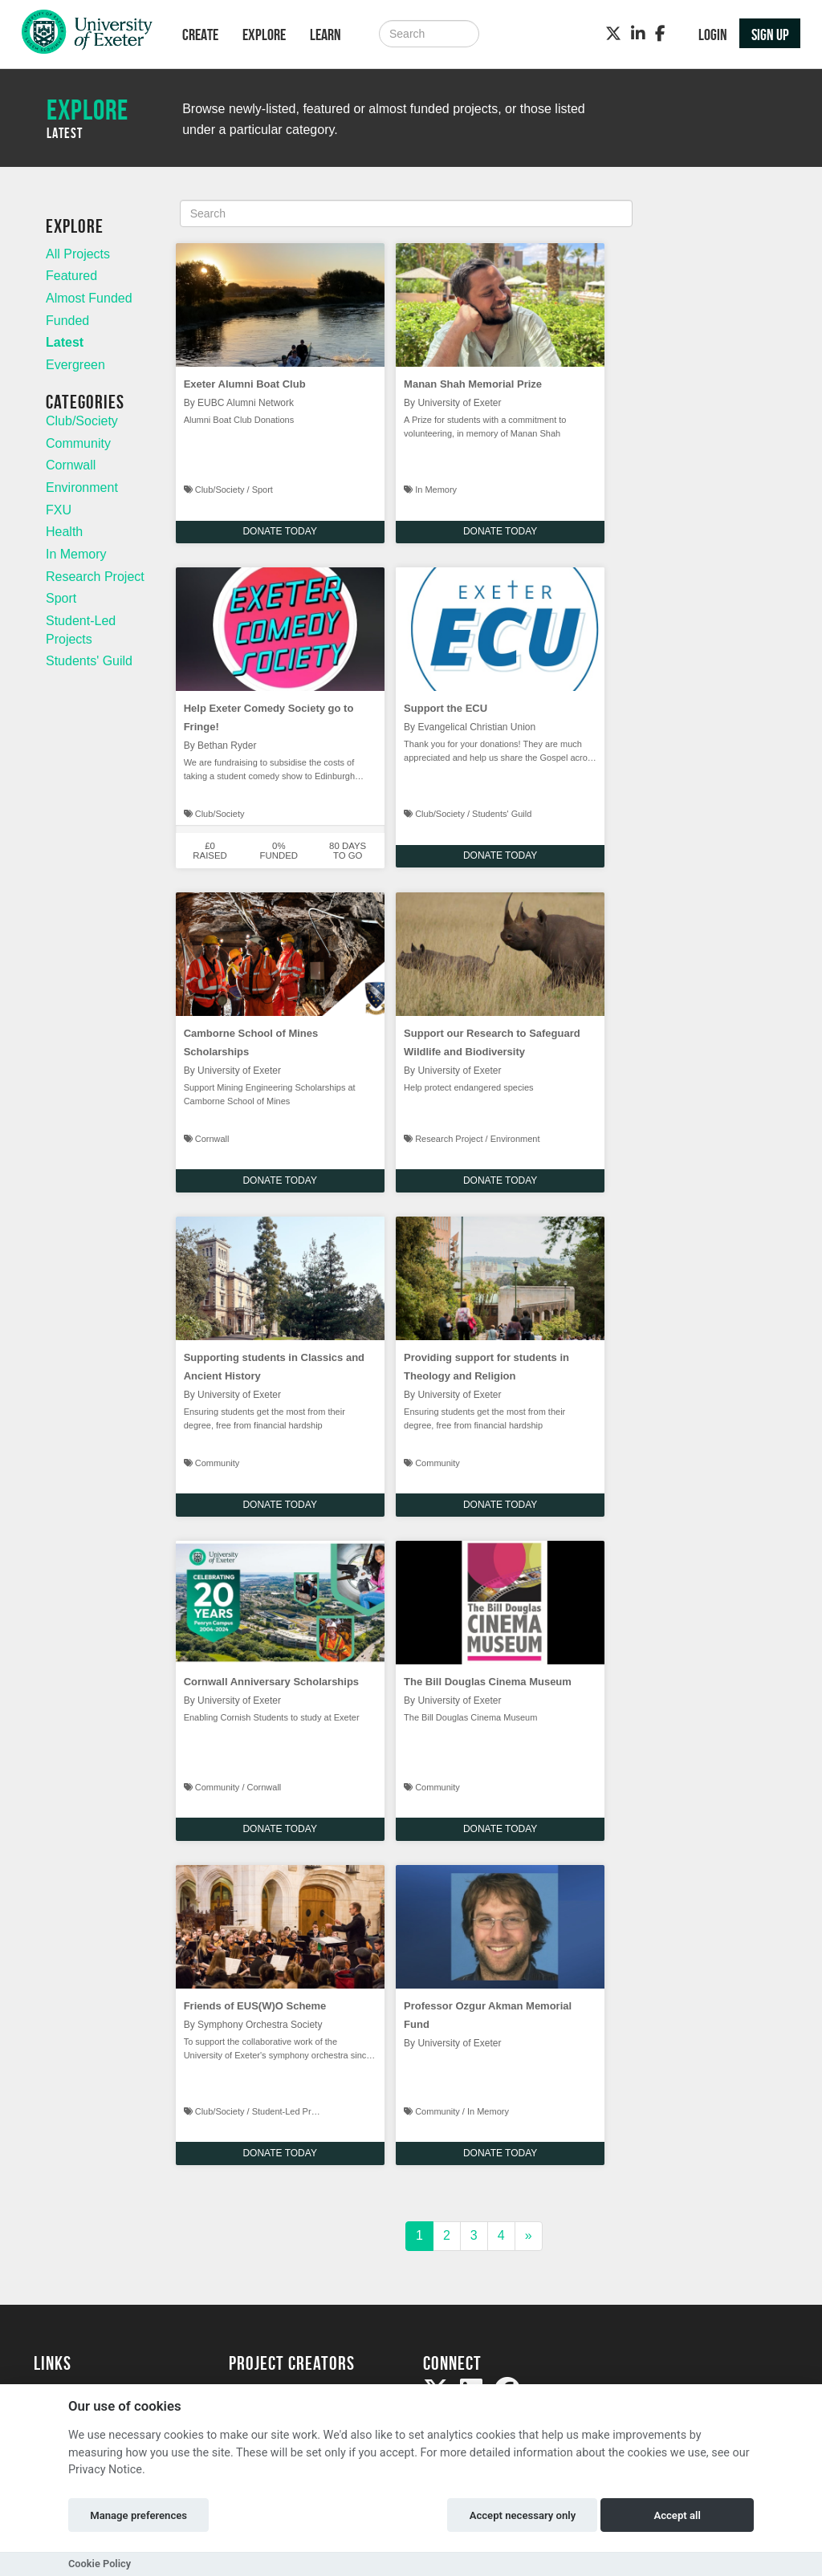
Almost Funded (89, 298)
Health (64, 531)
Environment (82, 487)
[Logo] (87, 36)
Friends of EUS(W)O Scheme (255, 2006)
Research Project (95, 576)
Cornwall (71, 465)
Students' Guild (89, 661)
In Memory (76, 554)
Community (78, 443)
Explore (264, 34)
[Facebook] (660, 33)
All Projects (78, 254)
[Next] (529, 2236)
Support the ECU (445, 708)
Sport (61, 598)
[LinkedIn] (638, 33)
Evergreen (75, 365)
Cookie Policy (99, 2564)
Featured (71, 275)
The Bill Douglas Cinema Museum (488, 1682)
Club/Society (82, 421)
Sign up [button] (770, 34)
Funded (67, 320)
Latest (64, 342)
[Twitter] (613, 33)
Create (200, 34)
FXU (58, 510)
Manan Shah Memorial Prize (473, 384)
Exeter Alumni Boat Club (245, 384)
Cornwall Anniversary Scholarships (271, 1682)
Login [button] (712, 34)
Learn (325, 34)
